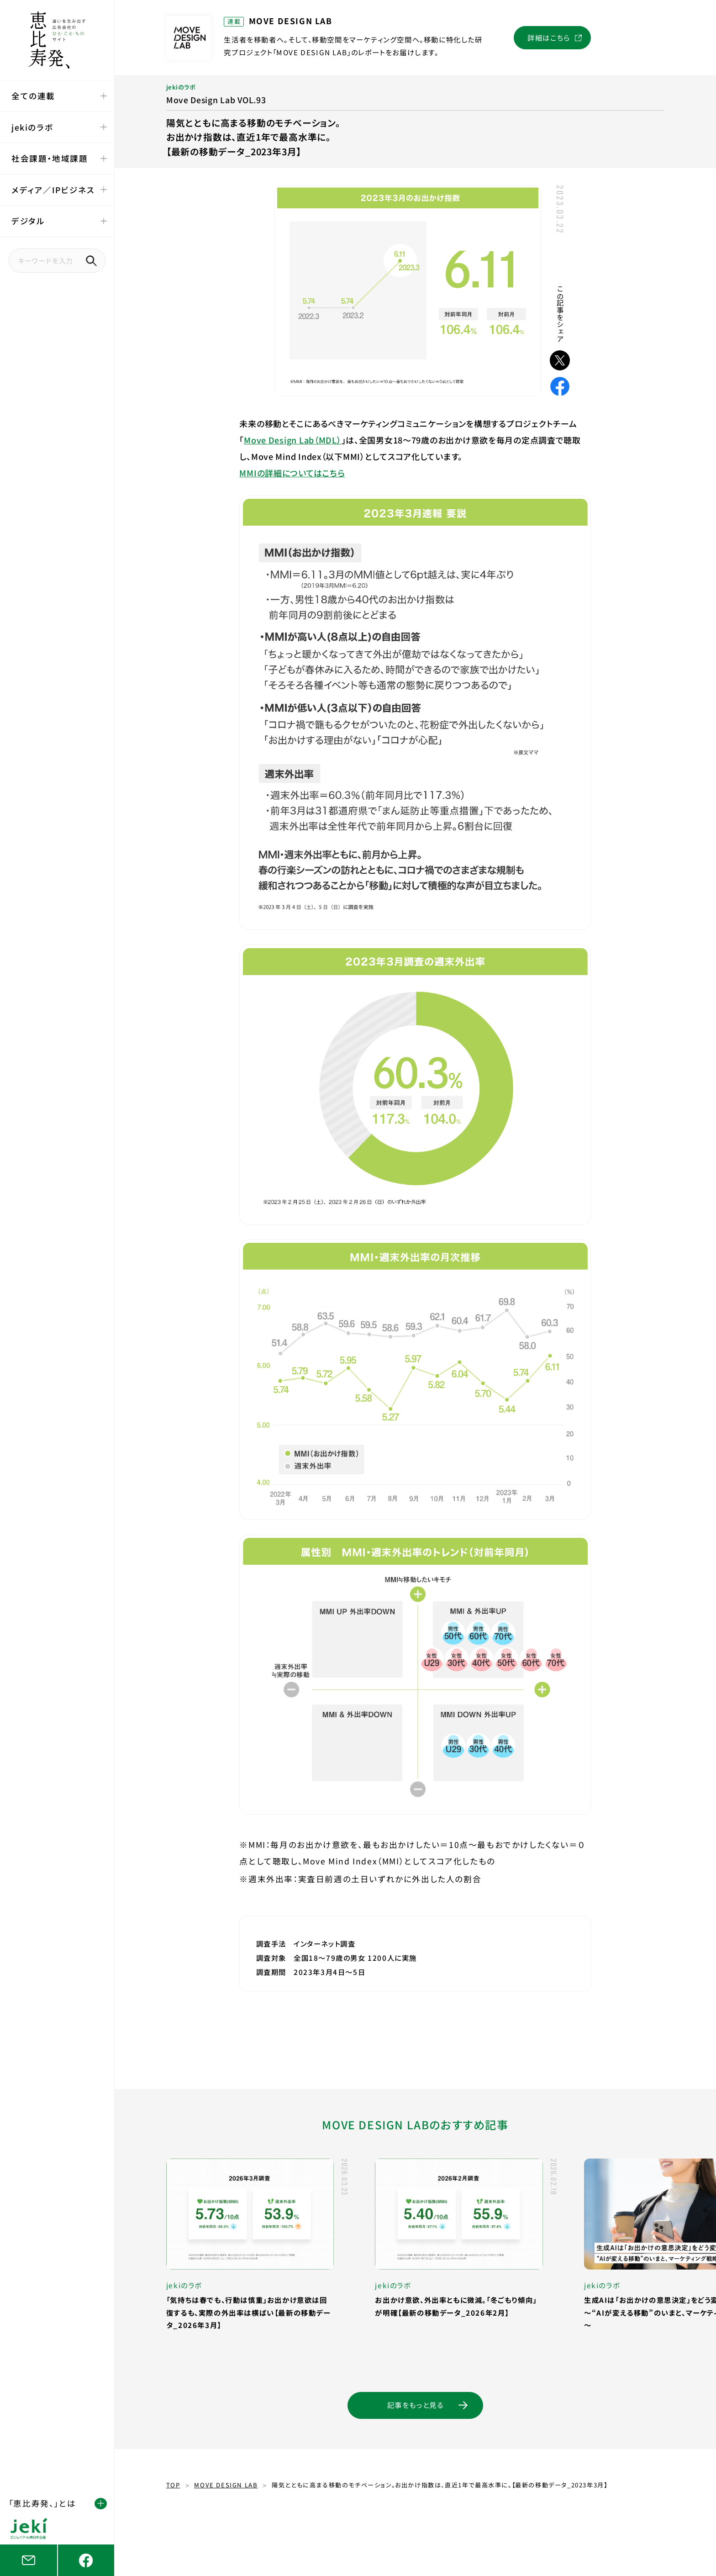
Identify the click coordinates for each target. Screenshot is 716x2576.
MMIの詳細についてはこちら (292, 473)
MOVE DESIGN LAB (226, 2485)
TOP (173, 2485)
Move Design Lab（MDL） (292, 440)
